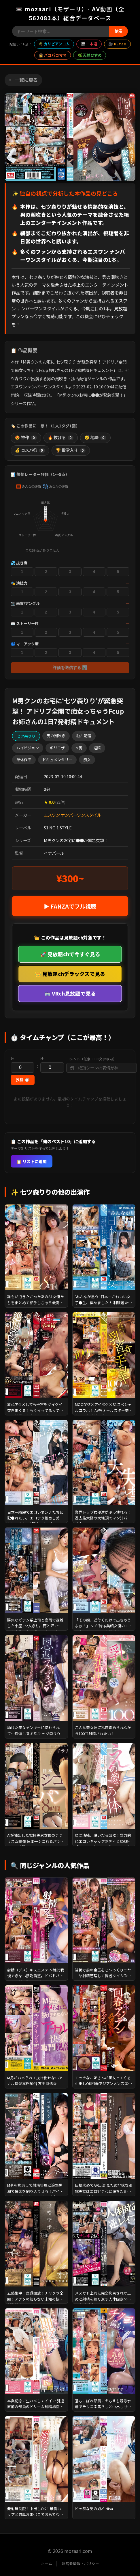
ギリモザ (57, 747)
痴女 (87, 759)
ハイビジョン (27, 747)
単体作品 (23, 759)
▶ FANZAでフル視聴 (70, 906)
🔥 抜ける (61, 437)
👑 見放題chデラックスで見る (70, 973)
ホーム (46, 2563)
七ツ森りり (26, 736)
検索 (118, 31)
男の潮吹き (56, 735)
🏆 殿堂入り (71, 450)
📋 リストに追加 (31, 1161)
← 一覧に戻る (23, 79)
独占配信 (83, 735)
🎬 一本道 (89, 44)
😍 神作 (26, 437)
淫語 (97, 747)
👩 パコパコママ (53, 55)
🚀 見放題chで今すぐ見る (70, 954)
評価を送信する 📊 (70, 667)
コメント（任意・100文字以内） (91, 1059)
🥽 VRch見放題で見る (70, 993)
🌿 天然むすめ (89, 55)
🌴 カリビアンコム (54, 44)
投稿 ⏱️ (22, 1080)
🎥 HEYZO (117, 44)
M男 (79, 747)
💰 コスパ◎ (30, 450)
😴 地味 (95, 437)
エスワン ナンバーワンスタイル (72, 815)
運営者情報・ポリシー (80, 2563)
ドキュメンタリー (57, 759)
